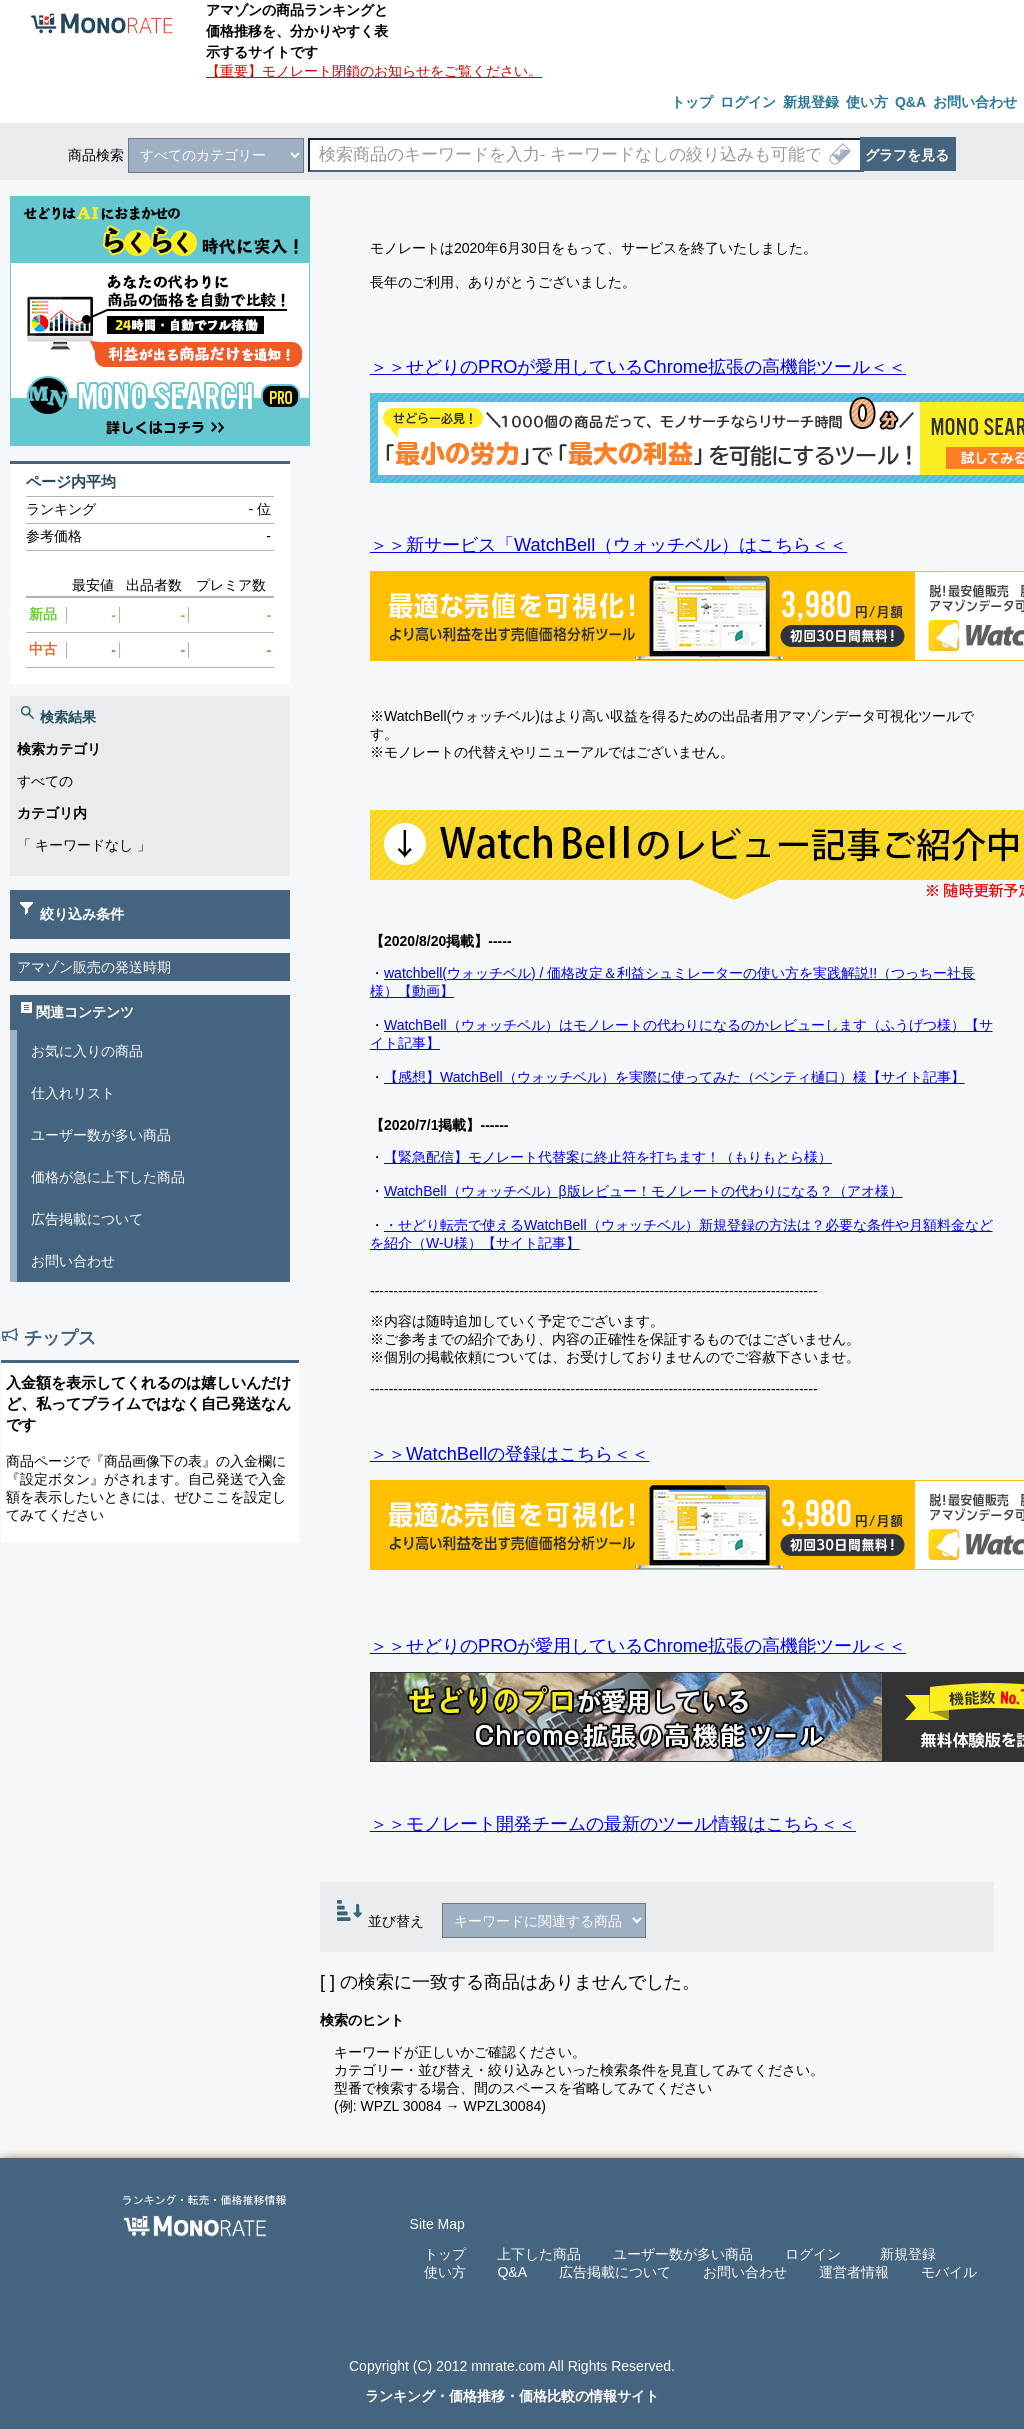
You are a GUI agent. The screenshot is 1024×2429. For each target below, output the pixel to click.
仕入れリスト (73, 1093)
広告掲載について (87, 1219)
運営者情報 (854, 2272)
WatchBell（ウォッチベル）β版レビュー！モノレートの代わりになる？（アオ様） (643, 1191)
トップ (445, 2254)
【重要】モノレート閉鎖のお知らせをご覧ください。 (374, 71)
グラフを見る (907, 155)
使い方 (445, 2272)
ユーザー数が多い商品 (101, 1135)
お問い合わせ (73, 1261)
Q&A (512, 2272)
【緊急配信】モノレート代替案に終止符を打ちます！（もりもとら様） (608, 1157)
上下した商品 (539, 2254)
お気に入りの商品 (87, 1051)
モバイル (949, 2272)
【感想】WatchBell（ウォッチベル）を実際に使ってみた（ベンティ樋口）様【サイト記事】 (674, 1077)
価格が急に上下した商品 (108, 1177)
